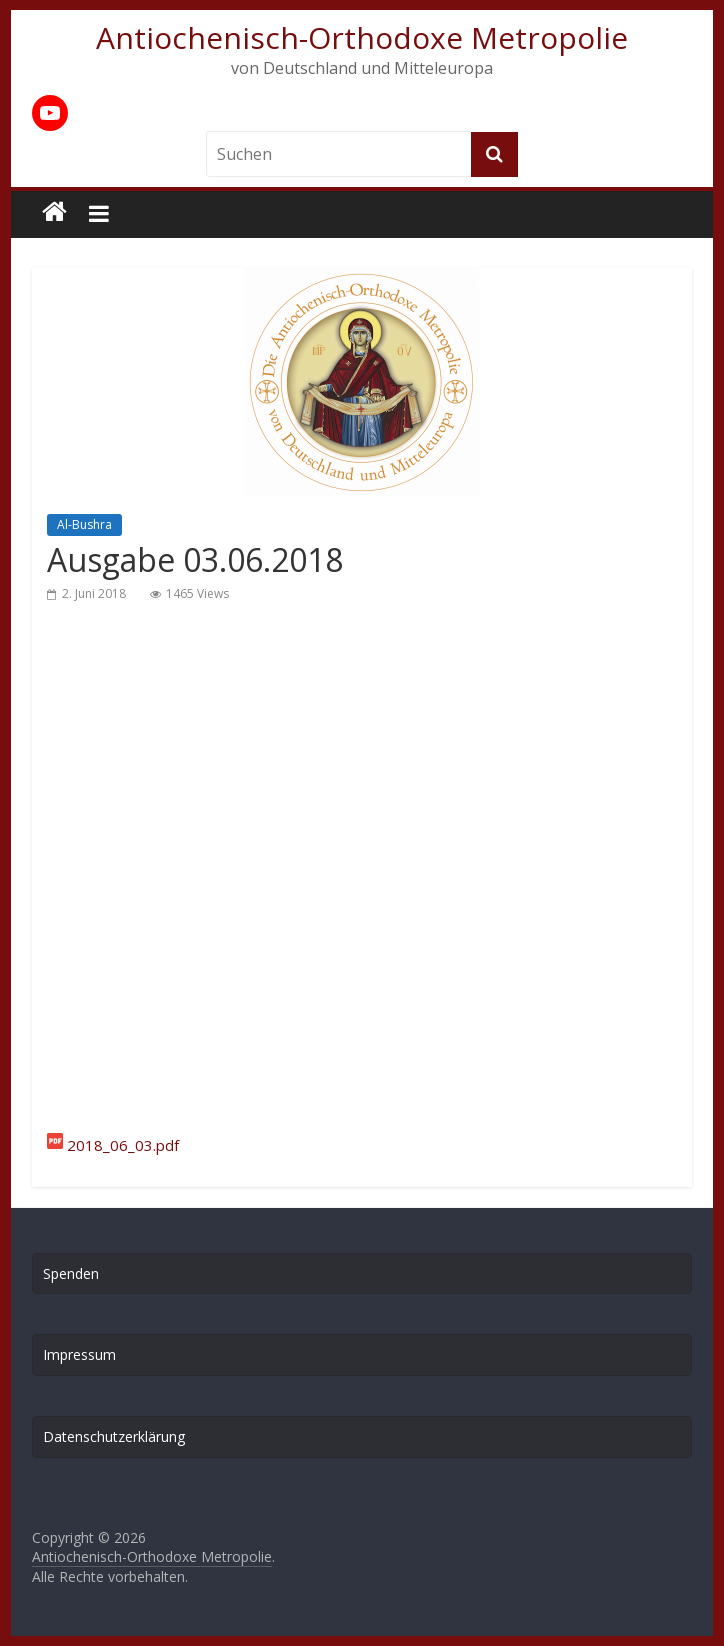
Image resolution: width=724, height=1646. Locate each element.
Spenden (71, 1273)
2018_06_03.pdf (123, 1145)
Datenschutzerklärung (114, 1436)
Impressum (79, 1354)
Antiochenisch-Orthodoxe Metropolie (362, 37)
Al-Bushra (84, 524)
